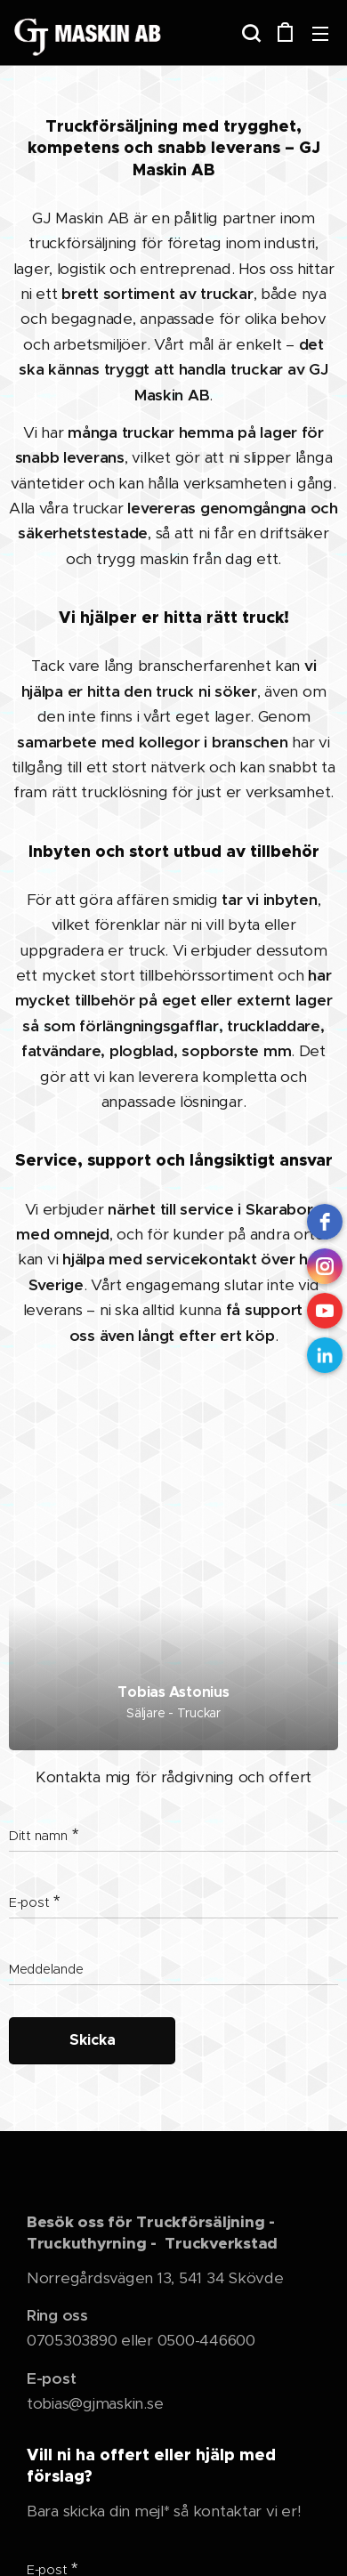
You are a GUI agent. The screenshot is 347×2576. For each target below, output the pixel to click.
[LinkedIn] (325, 1355)
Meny (320, 34)
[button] (249, 33)
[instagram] (325, 1266)
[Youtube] (325, 1310)
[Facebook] (325, 1222)
